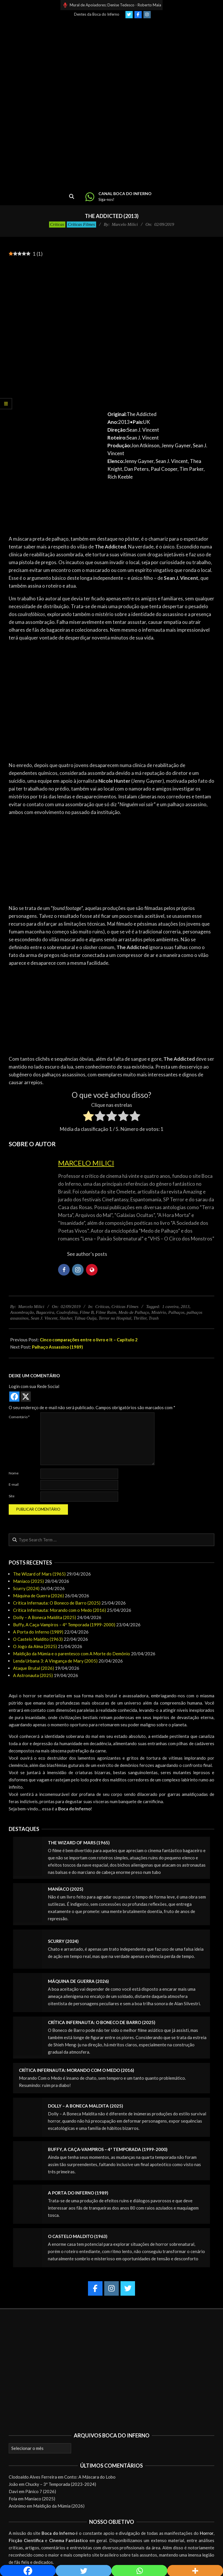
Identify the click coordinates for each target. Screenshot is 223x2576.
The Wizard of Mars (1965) (39, 1573)
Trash (154, 1318)
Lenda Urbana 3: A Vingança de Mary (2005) (55, 1660)
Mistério (158, 1312)
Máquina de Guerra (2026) (38, 1595)
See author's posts (87, 1254)
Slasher (66, 1318)
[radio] (88, 1117)
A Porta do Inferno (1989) (38, 1631)
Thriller (140, 1318)
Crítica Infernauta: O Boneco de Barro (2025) (56, 1602)
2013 (185, 1306)
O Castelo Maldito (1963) (38, 1639)
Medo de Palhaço (133, 1312)
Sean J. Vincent (44, 1318)
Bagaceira (45, 1312)
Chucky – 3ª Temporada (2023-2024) (60, 2484)
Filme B (86, 1312)
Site (12, 1496)
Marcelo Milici (86, 1163)
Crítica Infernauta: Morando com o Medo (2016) (59, 1610)
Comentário (19, 1417)
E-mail (14, 1484)
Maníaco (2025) (28, 1581)
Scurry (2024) (26, 1588)
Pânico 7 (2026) (40, 2491)
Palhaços (176, 1312)
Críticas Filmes (81, 224)
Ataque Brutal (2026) (33, 1668)
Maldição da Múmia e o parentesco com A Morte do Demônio (71, 1653)
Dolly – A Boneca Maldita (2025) (44, 1617)
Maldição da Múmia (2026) (58, 2505)
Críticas (57, 224)
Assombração (22, 1312)
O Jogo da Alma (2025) (35, 1646)
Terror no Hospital (115, 1318)
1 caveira (170, 1306)
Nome (14, 1473)
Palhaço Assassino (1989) (57, 1346)
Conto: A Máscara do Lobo (90, 2476)
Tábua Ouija (85, 1318)
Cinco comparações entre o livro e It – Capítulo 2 (89, 1339)
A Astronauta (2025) (33, 1675)
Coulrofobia (67, 1312)
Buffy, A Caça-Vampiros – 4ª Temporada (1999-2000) (64, 1624)
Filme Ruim (106, 1312)
